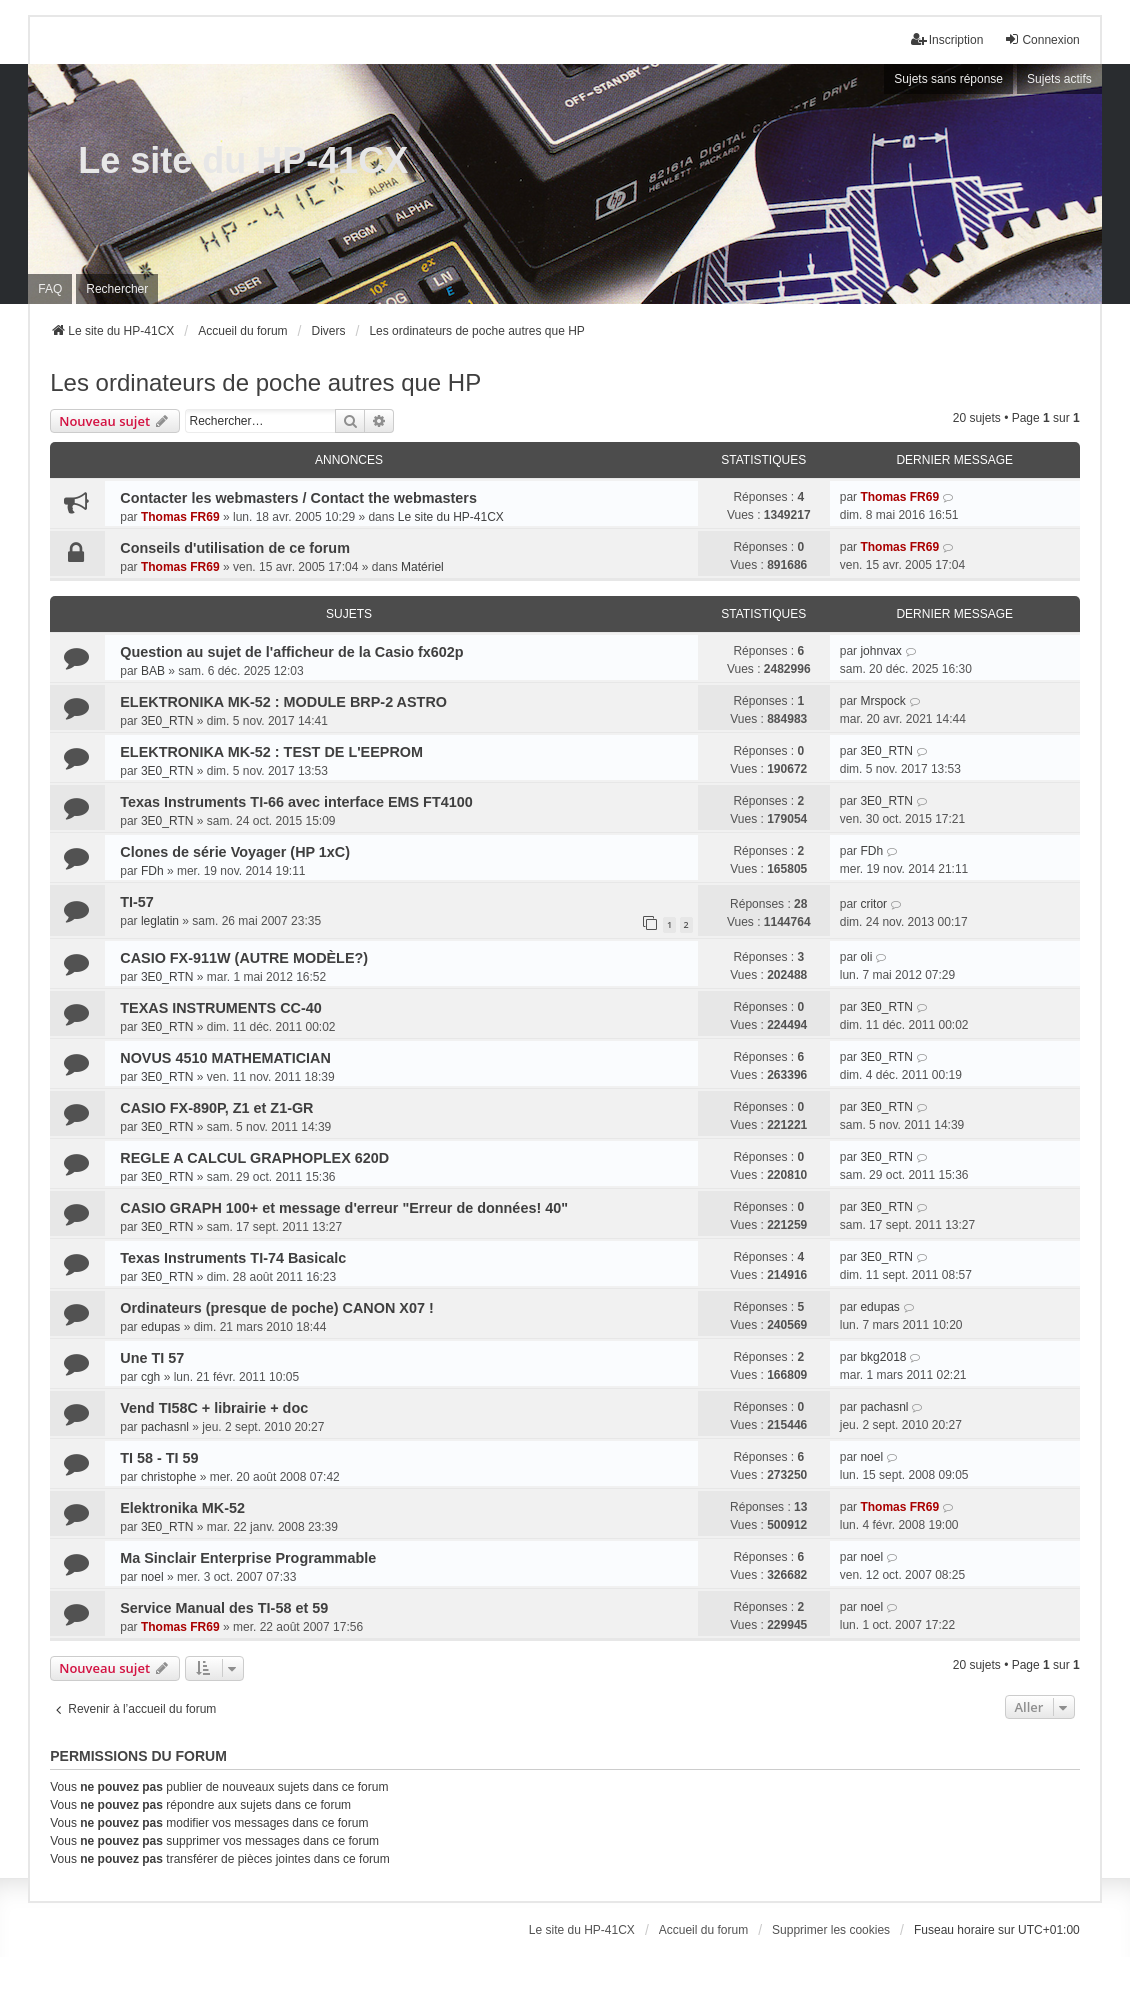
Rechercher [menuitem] (117, 289)
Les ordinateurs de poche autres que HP (265, 382)
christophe (168, 1477)
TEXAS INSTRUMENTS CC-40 (221, 1008)
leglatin (160, 921)
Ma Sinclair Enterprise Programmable (248, 1558)
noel (871, 1457)
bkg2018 (883, 1357)
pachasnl (165, 1427)
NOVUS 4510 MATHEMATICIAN (225, 1058)
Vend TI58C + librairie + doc (214, 1408)
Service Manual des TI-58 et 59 (224, 1608)
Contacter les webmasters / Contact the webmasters (298, 498)
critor (873, 904)
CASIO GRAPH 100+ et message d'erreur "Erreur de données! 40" (344, 1208)
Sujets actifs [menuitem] (1059, 79)
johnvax (880, 651)
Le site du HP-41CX (243, 160)
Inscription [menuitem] (947, 39)
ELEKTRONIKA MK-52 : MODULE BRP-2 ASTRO (283, 702)
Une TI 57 (152, 1358)
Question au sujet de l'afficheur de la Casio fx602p (291, 652)
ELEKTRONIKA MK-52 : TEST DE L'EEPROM (271, 752)
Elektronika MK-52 (182, 1508)
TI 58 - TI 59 (159, 1458)
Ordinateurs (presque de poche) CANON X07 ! (276, 1308)
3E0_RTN (167, 721)
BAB (153, 671)
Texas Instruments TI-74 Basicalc (233, 1258)
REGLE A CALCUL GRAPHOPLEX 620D (254, 1158)
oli (866, 957)
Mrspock (882, 701)
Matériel (422, 567)
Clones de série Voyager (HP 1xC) (235, 852)
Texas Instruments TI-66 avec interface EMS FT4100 (296, 802)
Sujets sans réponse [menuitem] (948, 79)
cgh (150, 1377)
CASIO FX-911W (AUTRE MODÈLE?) (244, 958)
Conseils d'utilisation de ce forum (235, 548)
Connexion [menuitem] (1041, 39)
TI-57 (137, 902)
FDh (152, 871)
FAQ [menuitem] (50, 289)
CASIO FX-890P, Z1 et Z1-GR (216, 1108)
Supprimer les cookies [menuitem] (831, 1930)
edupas (160, 1327)
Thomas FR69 (180, 517)
